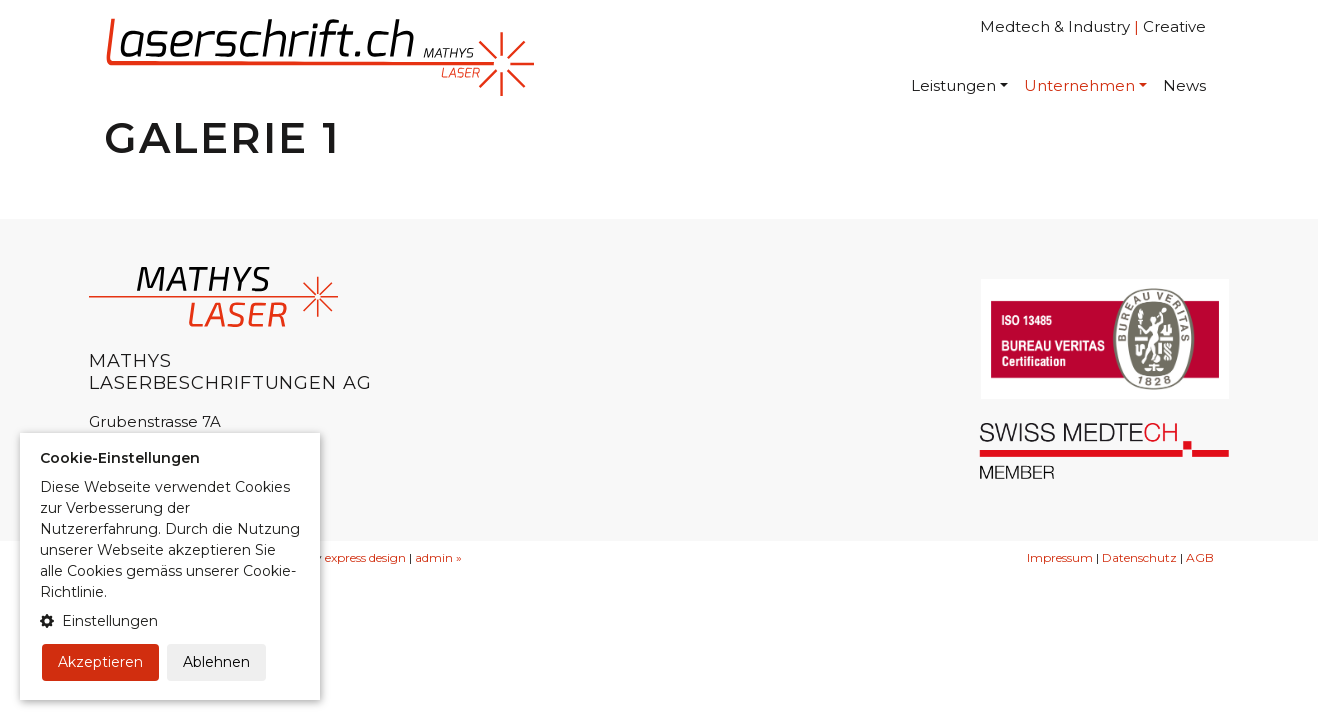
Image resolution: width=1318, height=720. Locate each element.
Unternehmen (1079, 85)
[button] (170, 621)
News (1184, 85)
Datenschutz (1139, 557)
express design (365, 557)
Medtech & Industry (1055, 26)
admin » (438, 557)
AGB (1200, 557)
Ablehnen (216, 662)
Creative (1174, 26)
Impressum (1060, 557)
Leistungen (953, 85)
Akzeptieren (100, 662)
